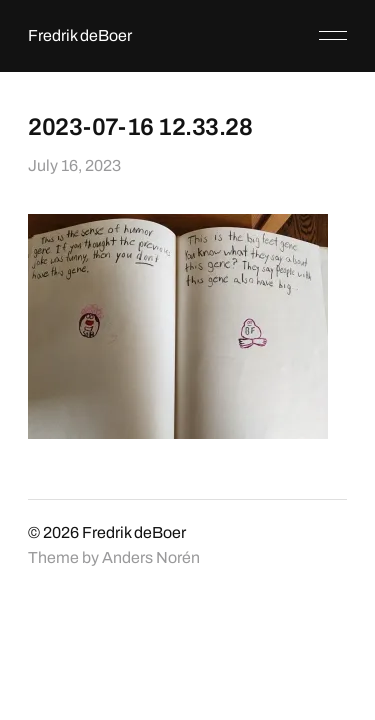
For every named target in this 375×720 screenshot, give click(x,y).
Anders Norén (151, 557)
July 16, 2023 (74, 165)
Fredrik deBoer (80, 35)
